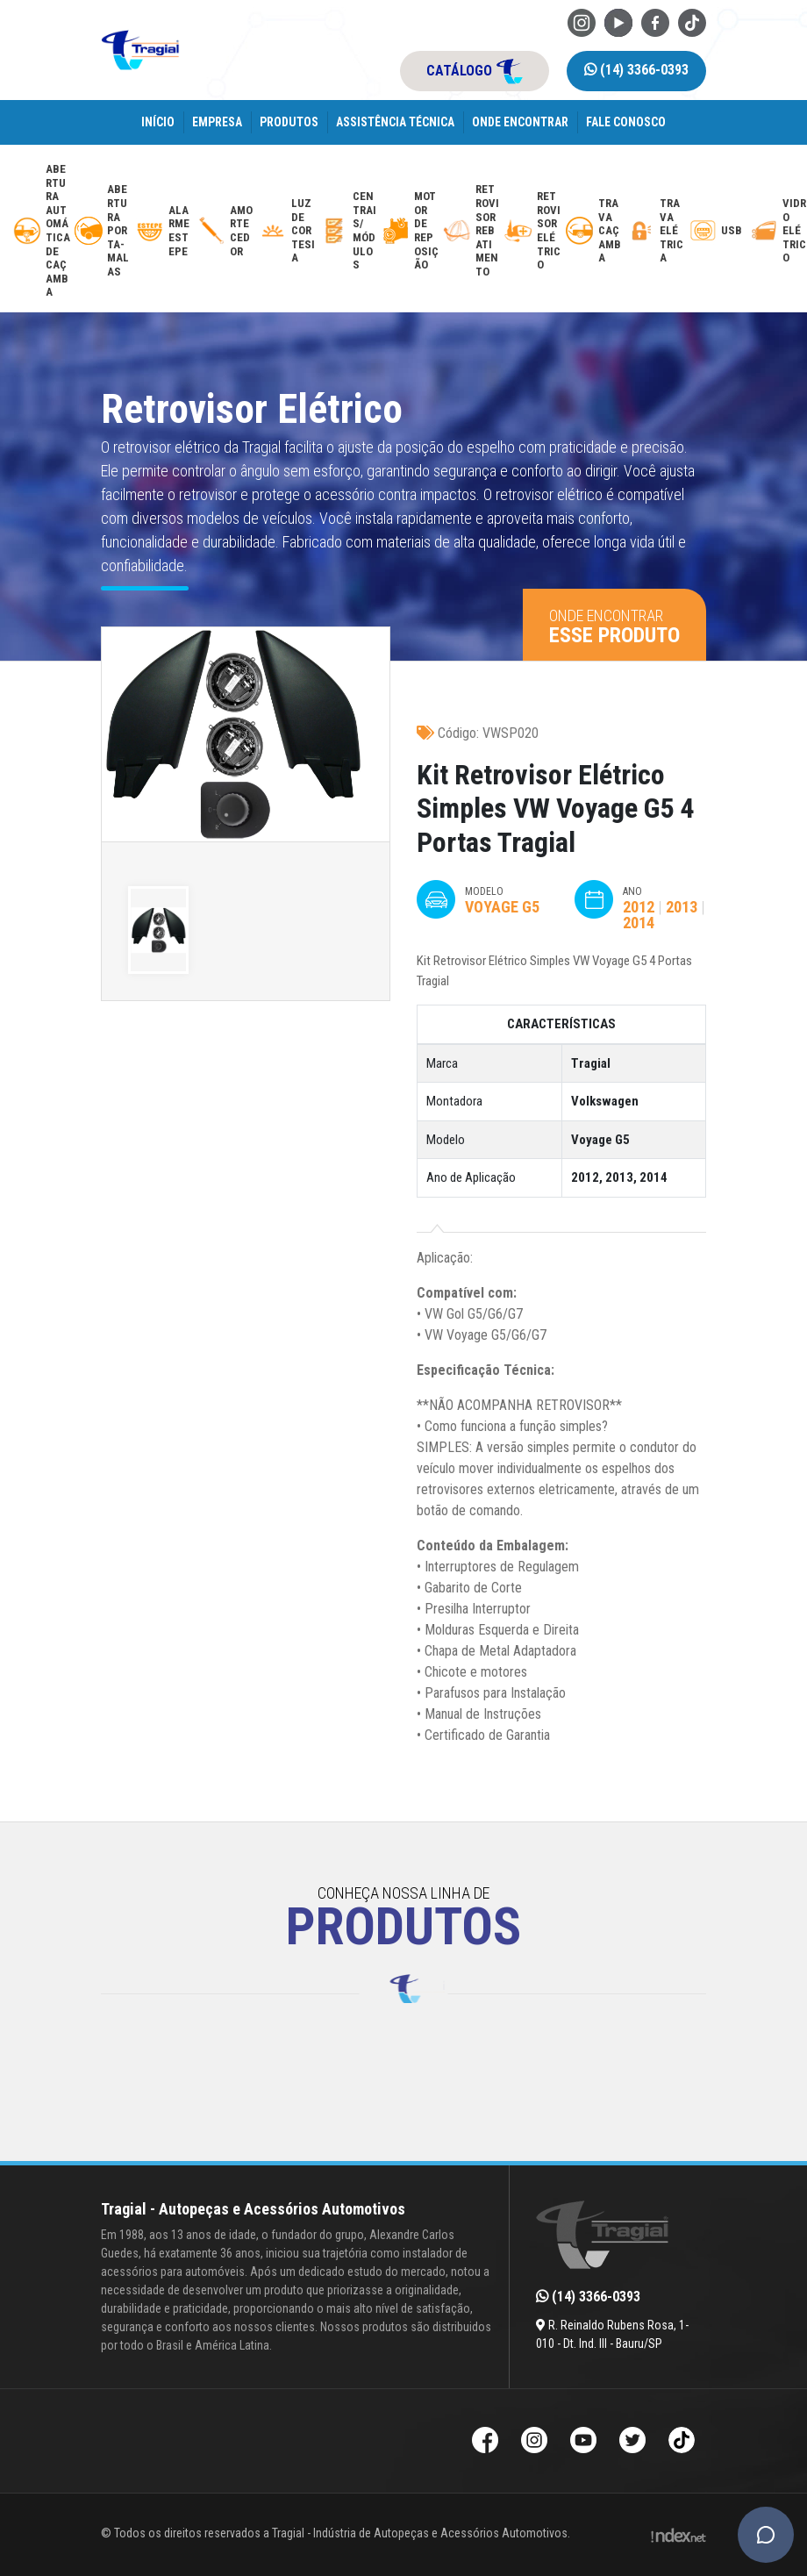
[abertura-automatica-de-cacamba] (41, 230)
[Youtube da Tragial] (618, 21)
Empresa (217, 122)
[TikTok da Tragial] (692, 21)
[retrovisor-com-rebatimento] (471, 230)
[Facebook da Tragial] (655, 21)
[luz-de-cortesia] (287, 230)
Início (158, 122)
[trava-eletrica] (655, 230)
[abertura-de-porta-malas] (103, 230)
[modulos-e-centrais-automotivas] (348, 230)
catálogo (474, 71)
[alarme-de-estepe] (164, 230)
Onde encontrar (520, 122)
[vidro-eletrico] (778, 230)
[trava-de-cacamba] (594, 230)
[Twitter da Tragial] (632, 2442)
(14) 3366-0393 (636, 69)
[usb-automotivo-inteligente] (717, 230)
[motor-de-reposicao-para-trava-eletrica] (410, 230)
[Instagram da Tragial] (582, 21)
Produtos (289, 122)
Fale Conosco (626, 122)
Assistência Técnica (395, 122)
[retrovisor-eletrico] (532, 230)
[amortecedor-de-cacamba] (225, 230)
